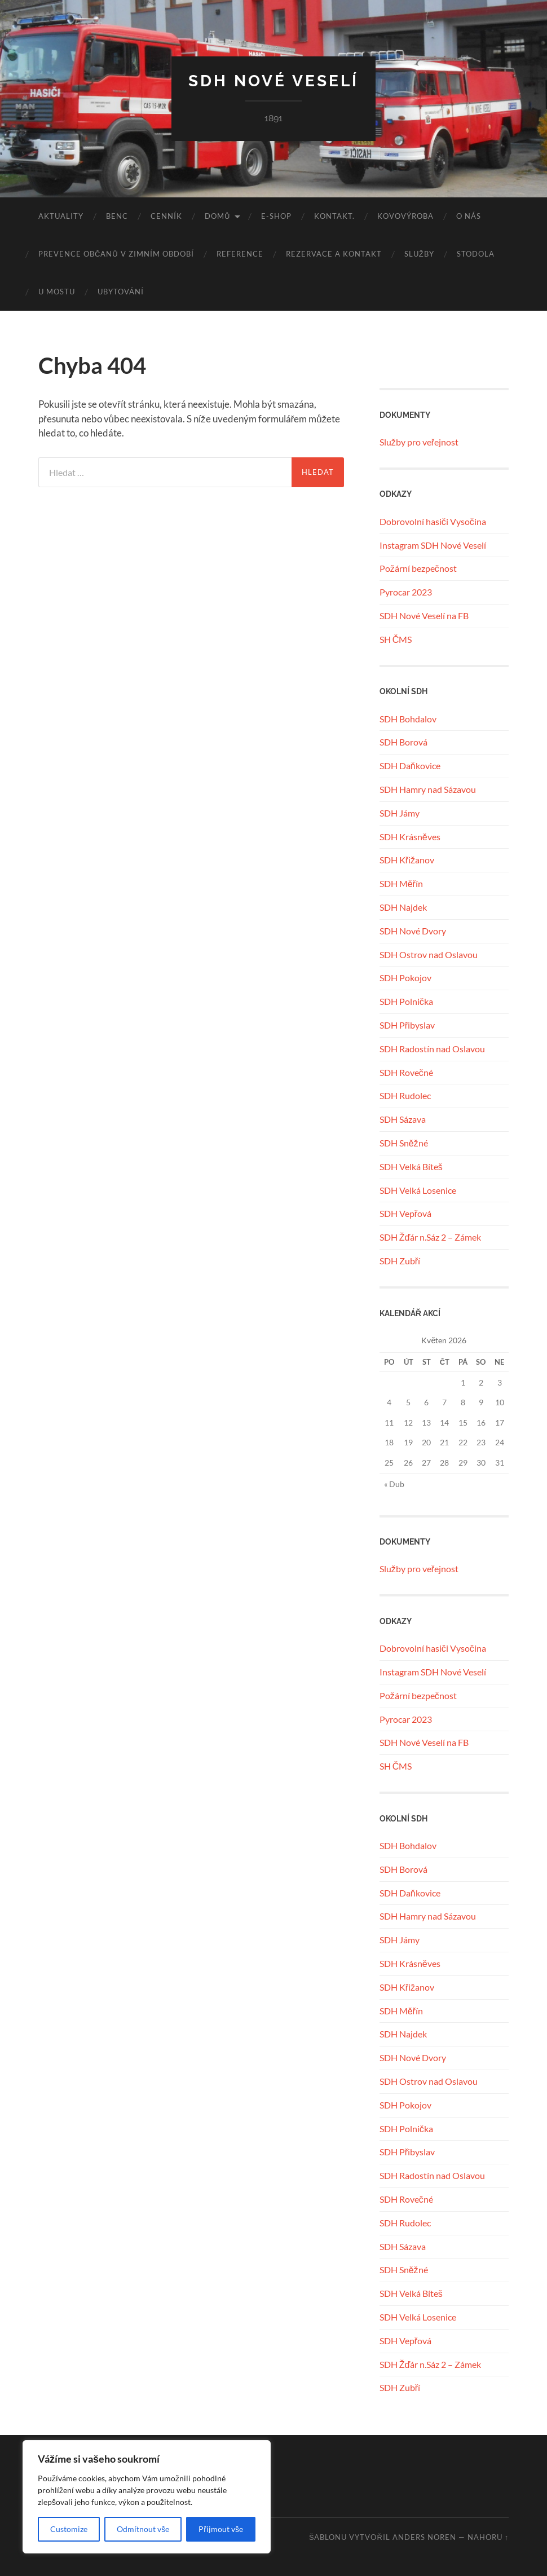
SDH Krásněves (410, 836)
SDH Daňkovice (410, 765)
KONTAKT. (334, 215)
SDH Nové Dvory (413, 930)
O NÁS (468, 215)
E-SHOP (276, 215)
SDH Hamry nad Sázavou (428, 789)
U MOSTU (56, 291)
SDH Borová (403, 741)
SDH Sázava (403, 1119)
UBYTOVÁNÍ (121, 291)
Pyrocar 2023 (406, 591)
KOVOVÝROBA (405, 215)
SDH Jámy (400, 813)
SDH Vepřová (405, 1213)
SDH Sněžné (404, 1142)
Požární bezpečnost (418, 568)
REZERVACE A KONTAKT (334, 253)
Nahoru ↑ (488, 2537)
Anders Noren (424, 2537)
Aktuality (60, 215)
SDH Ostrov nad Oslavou (429, 954)
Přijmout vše (220, 2529)
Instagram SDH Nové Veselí (433, 545)
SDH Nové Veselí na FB (424, 615)
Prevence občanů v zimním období (116, 253)
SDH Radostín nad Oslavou (432, 1048)
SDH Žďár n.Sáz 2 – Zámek (431, 1237)
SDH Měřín (401, 883)
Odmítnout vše (143, 2529)
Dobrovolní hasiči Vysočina (433, 521)
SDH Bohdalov (408, 718)
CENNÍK (166, 215)
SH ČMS (396, 639)
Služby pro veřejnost (419, 441)
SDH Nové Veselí (273, 81)
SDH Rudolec (405, 1095)
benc (117, 215)
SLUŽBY (419, 253)
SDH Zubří (400, 1260)
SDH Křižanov (407, 859)
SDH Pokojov (405, 977)
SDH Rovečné (406, 1072)
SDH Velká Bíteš (411, 1166)
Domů (217, 215)
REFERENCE (240, 253)
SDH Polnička (406, 1001)
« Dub (394, 1484)
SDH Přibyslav (407, 1025)
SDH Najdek (403, 907)
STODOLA (476, 253)
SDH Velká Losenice (418, 1190)
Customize (68, 2529)
